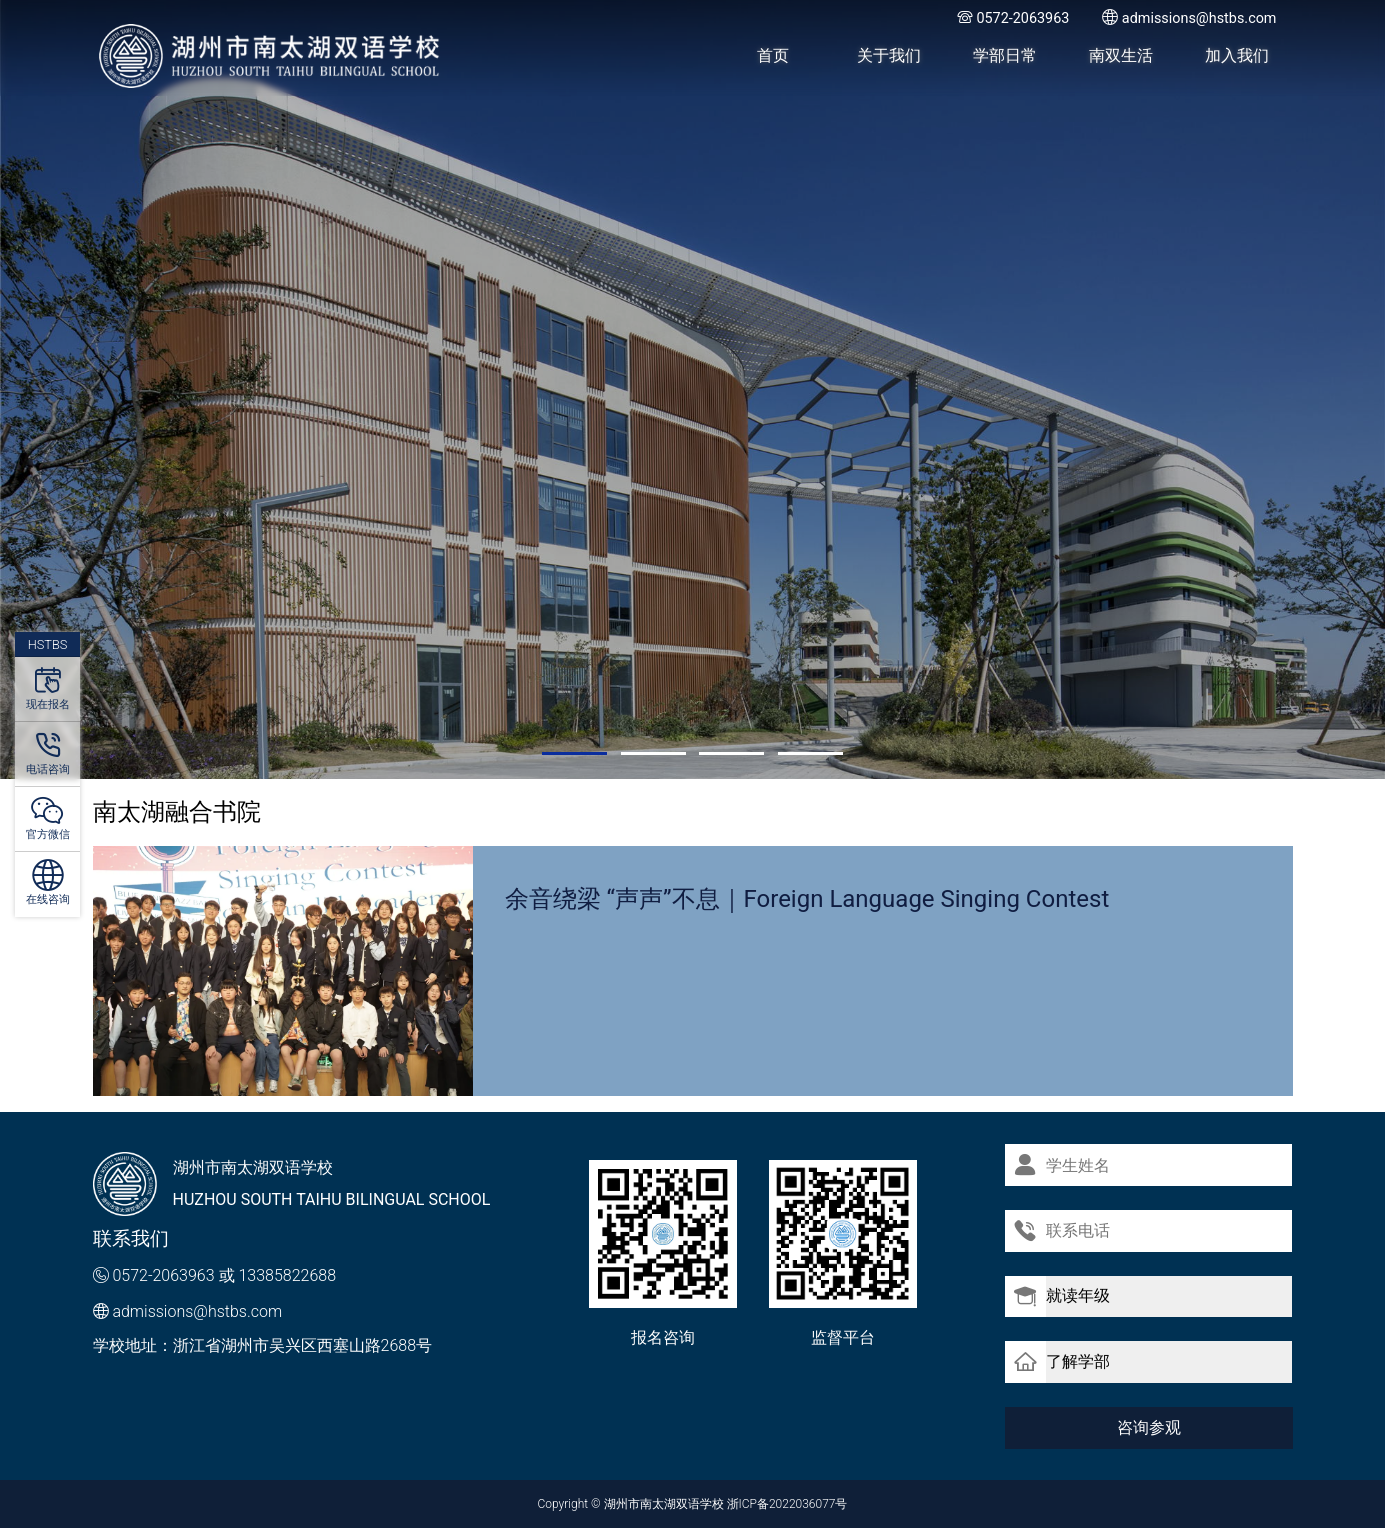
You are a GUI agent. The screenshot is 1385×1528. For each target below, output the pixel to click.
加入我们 (1237, 55)
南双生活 (1121, 55)
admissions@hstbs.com (197, 1311)
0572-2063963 (163, 1275)
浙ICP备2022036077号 (787, 1504)
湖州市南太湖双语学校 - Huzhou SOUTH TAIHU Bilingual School (270, 56)
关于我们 (889, 55)
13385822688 (287, 1275)
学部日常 (1005, 55)
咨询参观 (1149, 1426)
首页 (773, 55)
